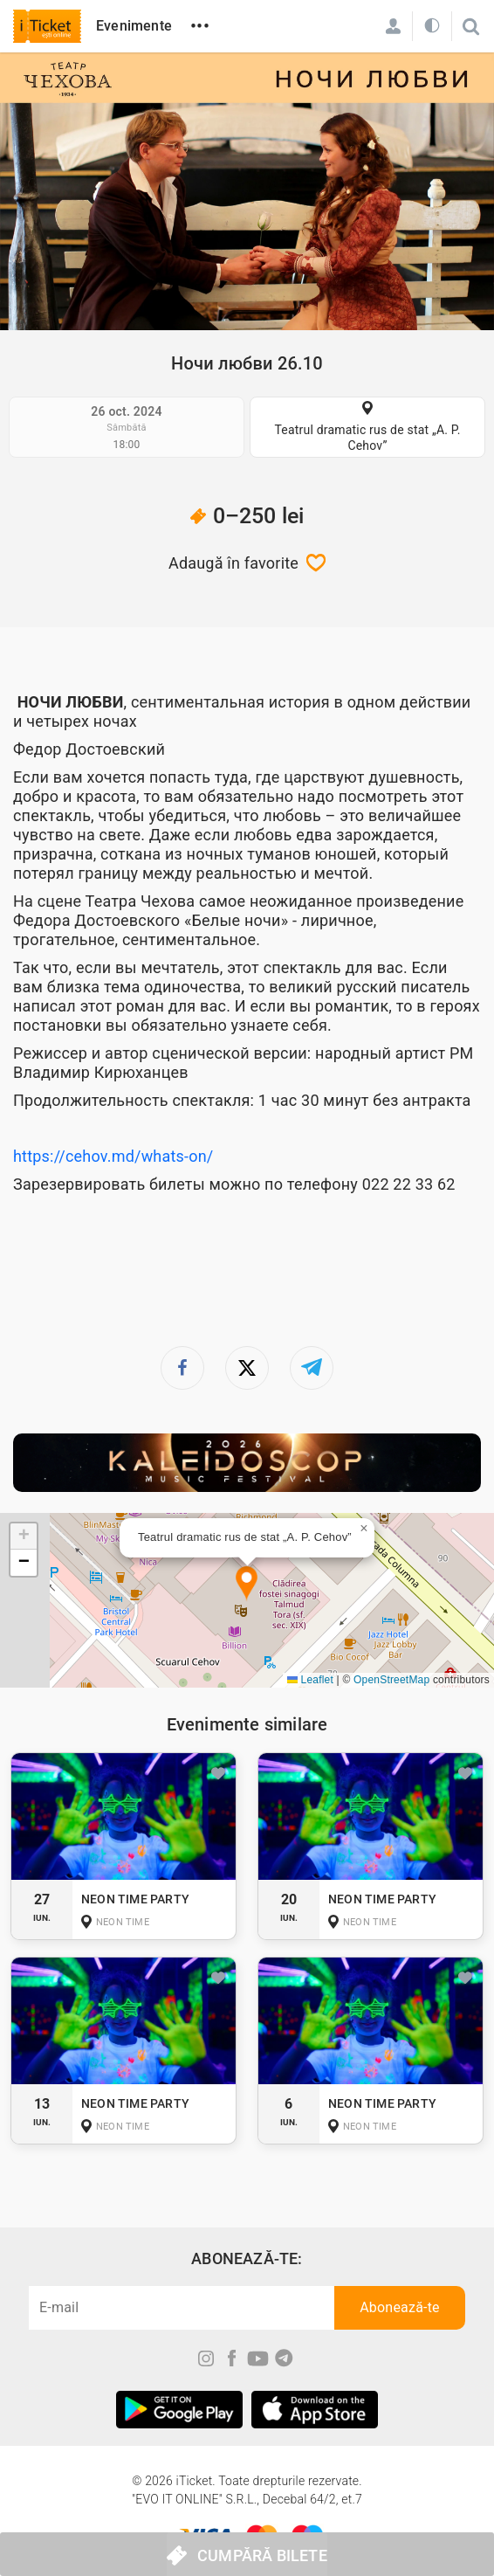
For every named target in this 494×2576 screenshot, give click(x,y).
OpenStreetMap (391, 1680)
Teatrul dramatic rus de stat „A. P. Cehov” (367, 437)
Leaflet (310, 1680)
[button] (246, 1584)
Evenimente (134, 25)
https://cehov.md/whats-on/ (113, 1156)
